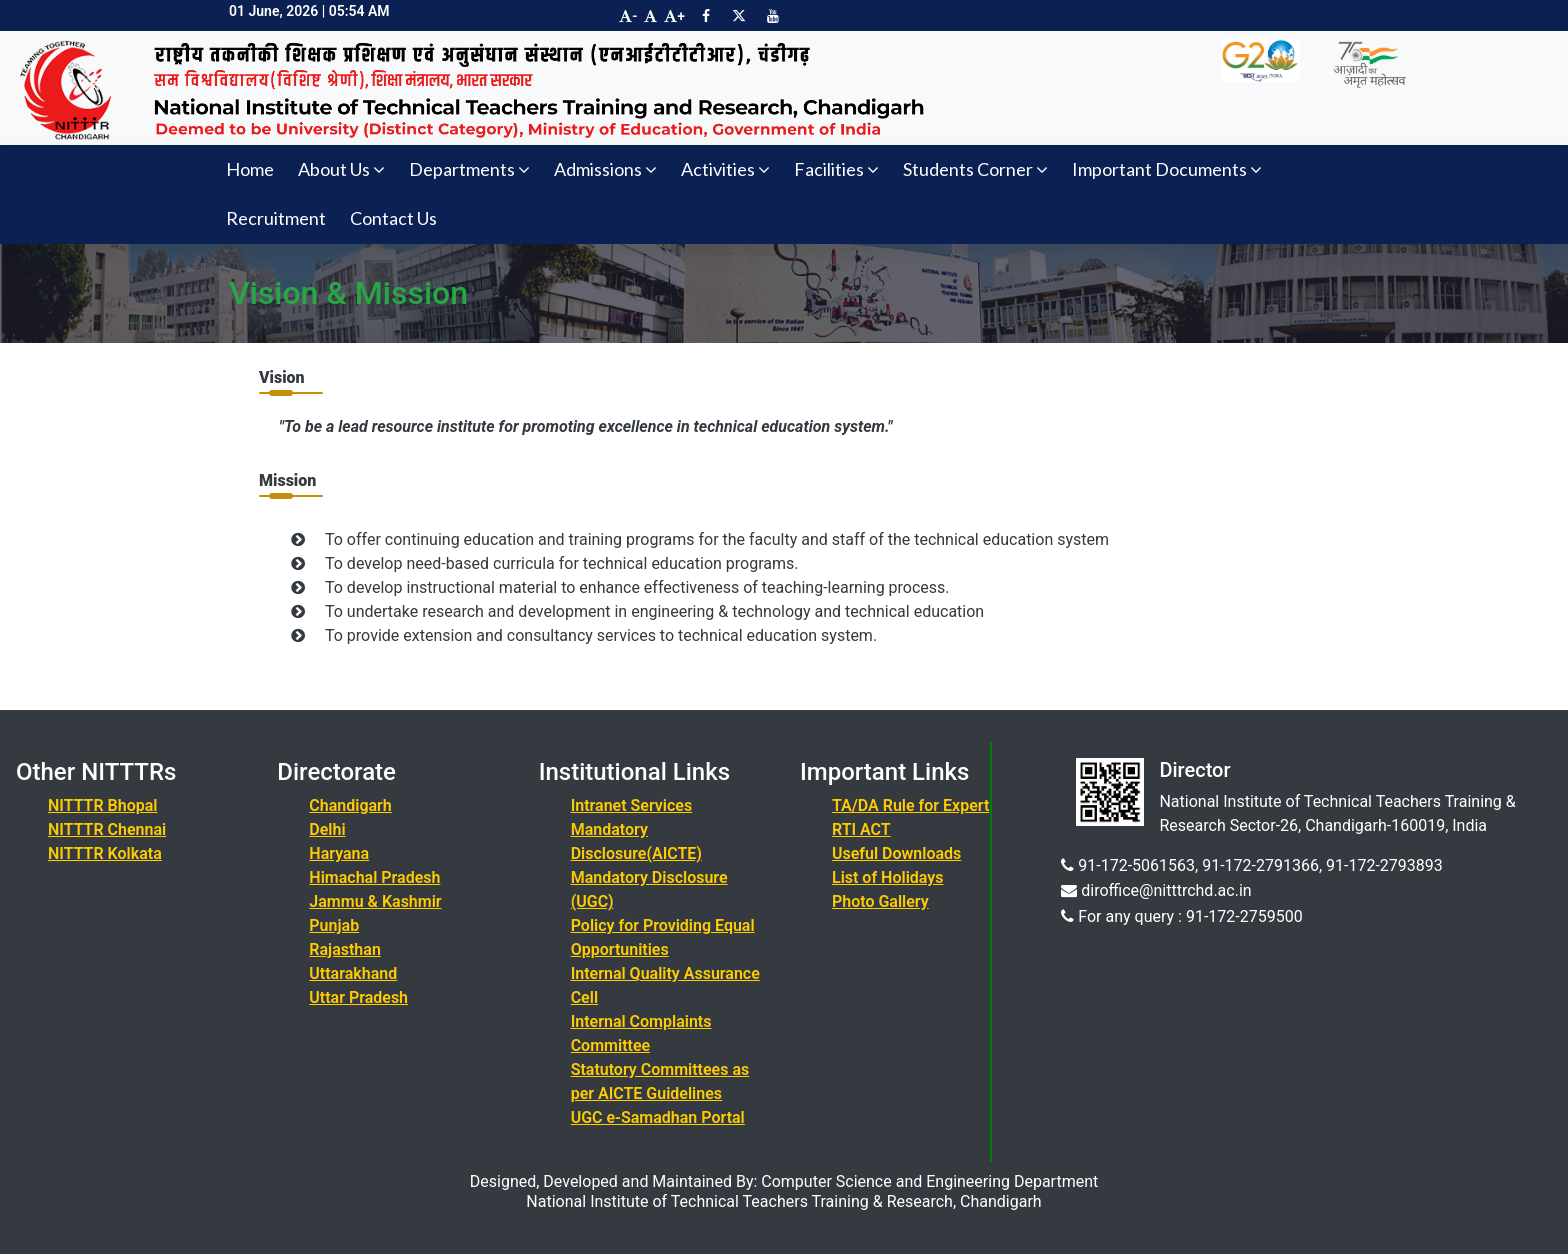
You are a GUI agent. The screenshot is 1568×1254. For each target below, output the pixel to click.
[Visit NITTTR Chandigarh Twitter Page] (739, 16)
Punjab (334, 925)
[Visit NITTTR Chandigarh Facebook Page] (706, 16)
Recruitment (276, 218)
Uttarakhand (353, 973)
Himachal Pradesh (374, 877)
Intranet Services (632, 805)
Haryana (339, 853)
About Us (341, 169)
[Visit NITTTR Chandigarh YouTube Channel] (773, 16)
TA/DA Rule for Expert (910, 805)
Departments (469, 169)
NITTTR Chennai (107, 829)
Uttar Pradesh (358, 997)
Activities (725, 169)
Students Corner (975, 169)
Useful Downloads (896, 853)
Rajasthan (345, 949)
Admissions (605, 169)
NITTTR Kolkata (105, 853)
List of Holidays (887, 877)
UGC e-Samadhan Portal (658, 1117)
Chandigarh (350, 805)
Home (250, 169)
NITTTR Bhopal (102, 805)
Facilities (836, 169)
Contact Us (393, 218)
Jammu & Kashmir (375, 901)
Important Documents (1167, 169)
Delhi (327, 829)
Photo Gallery (880, 901)
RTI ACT (861, 829)
